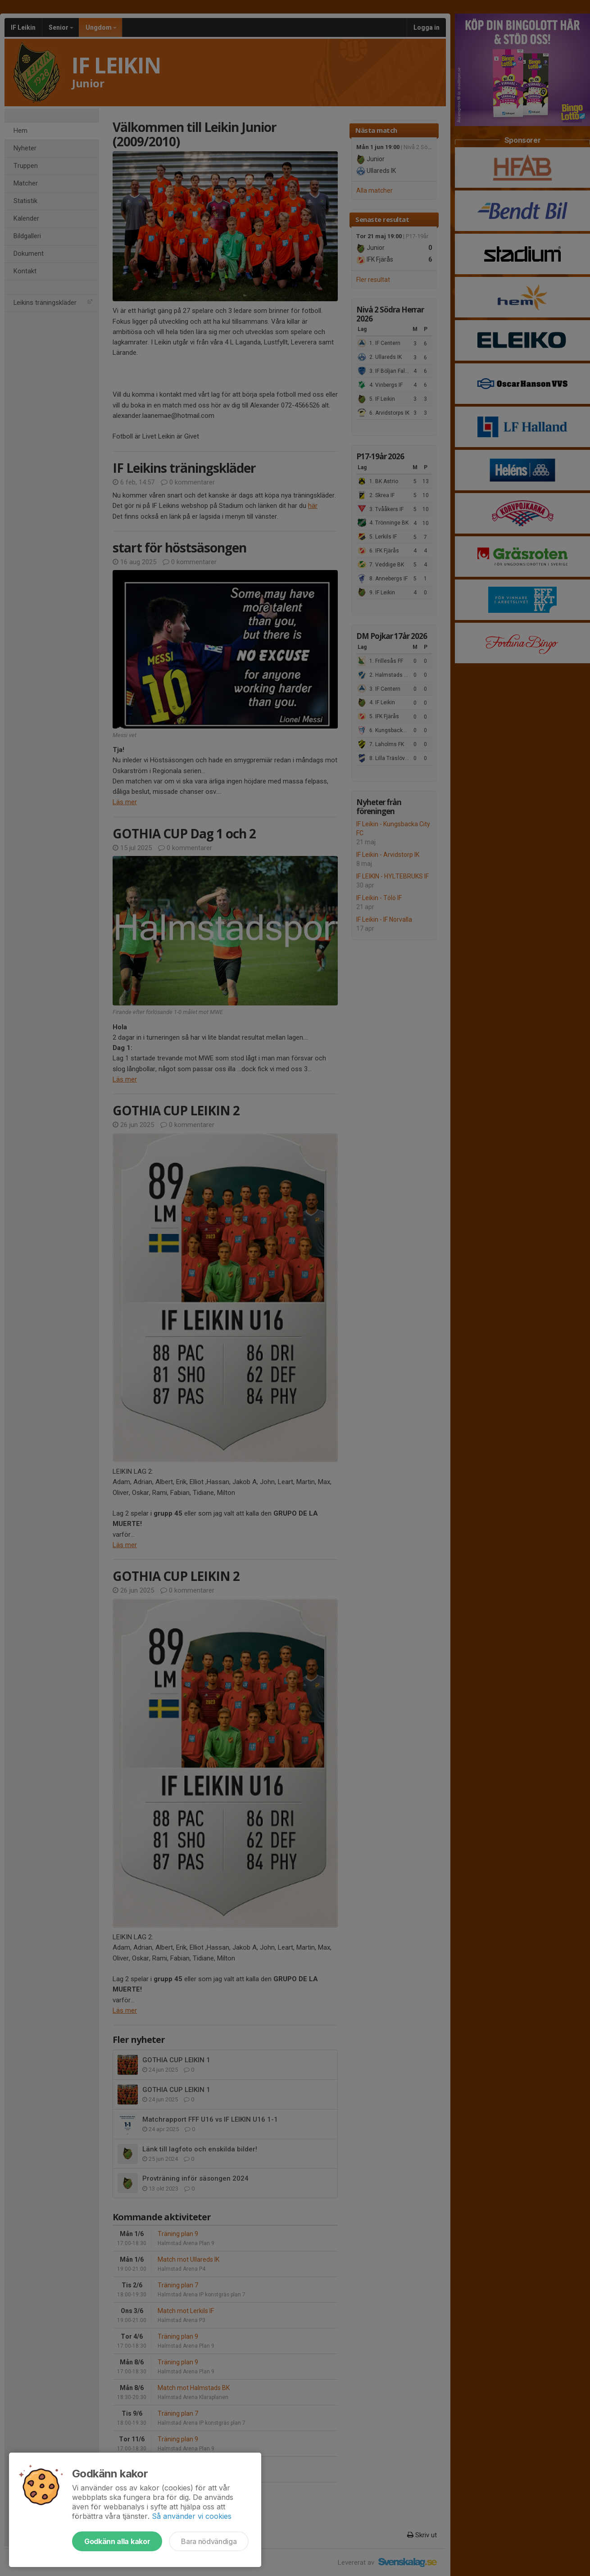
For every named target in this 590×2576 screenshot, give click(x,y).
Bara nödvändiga (208, 2541)
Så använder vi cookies (191, 2516)
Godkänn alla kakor (117, 2541)
